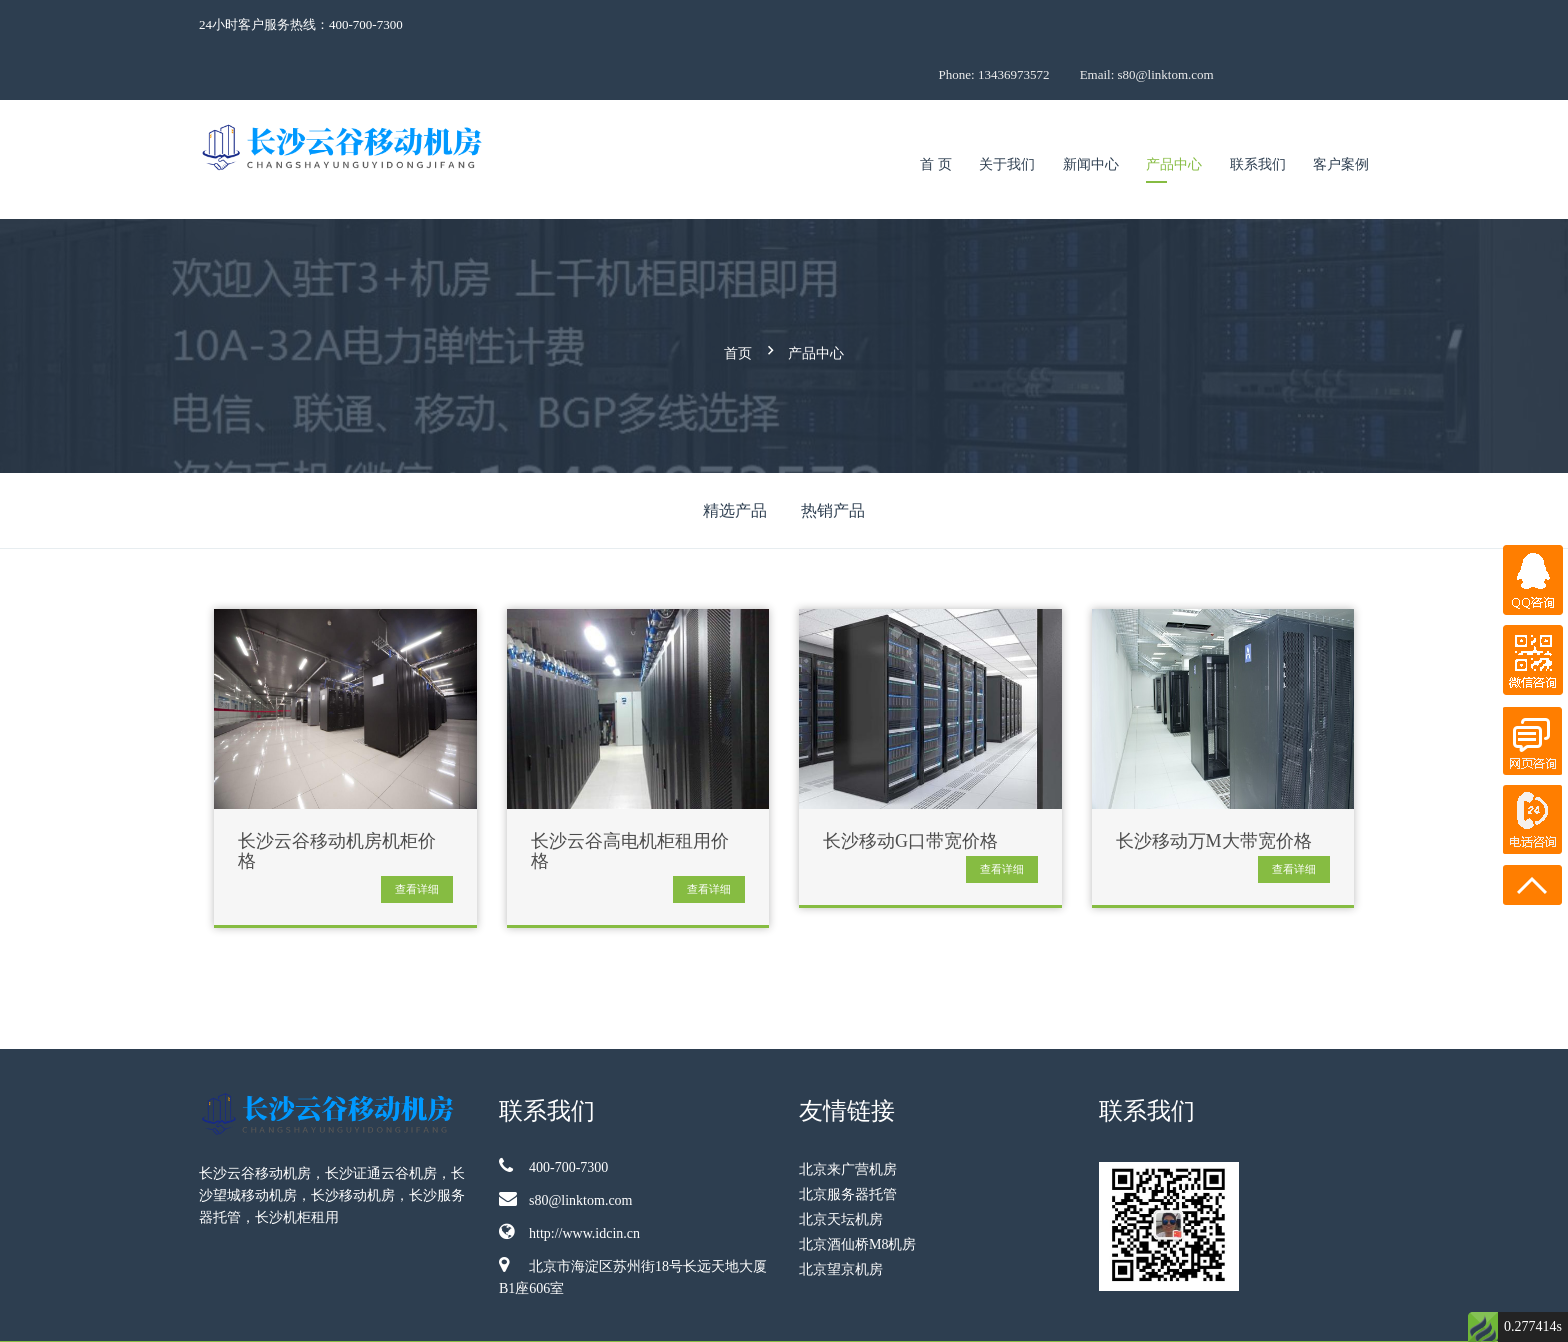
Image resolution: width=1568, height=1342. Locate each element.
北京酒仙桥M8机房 (857, 1187)
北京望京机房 (841, 1212)
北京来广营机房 (848, 1112)
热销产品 (833, 453)
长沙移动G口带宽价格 (910, 784)
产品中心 (1174, 114)
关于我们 (1007, 114)
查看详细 (417, 832)
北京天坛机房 (841, 1162)
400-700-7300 (553, 1109)
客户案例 (1341, 114)
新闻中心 (1091, 114)
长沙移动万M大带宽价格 (1214, 784)
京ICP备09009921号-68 (1246, 1313)
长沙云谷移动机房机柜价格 (337, 794)
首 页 (936, 114)
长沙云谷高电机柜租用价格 (630, 794)
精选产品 (735, 453)
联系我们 (1258, 114)
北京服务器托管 (848, 1137)
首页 (738, 299)
